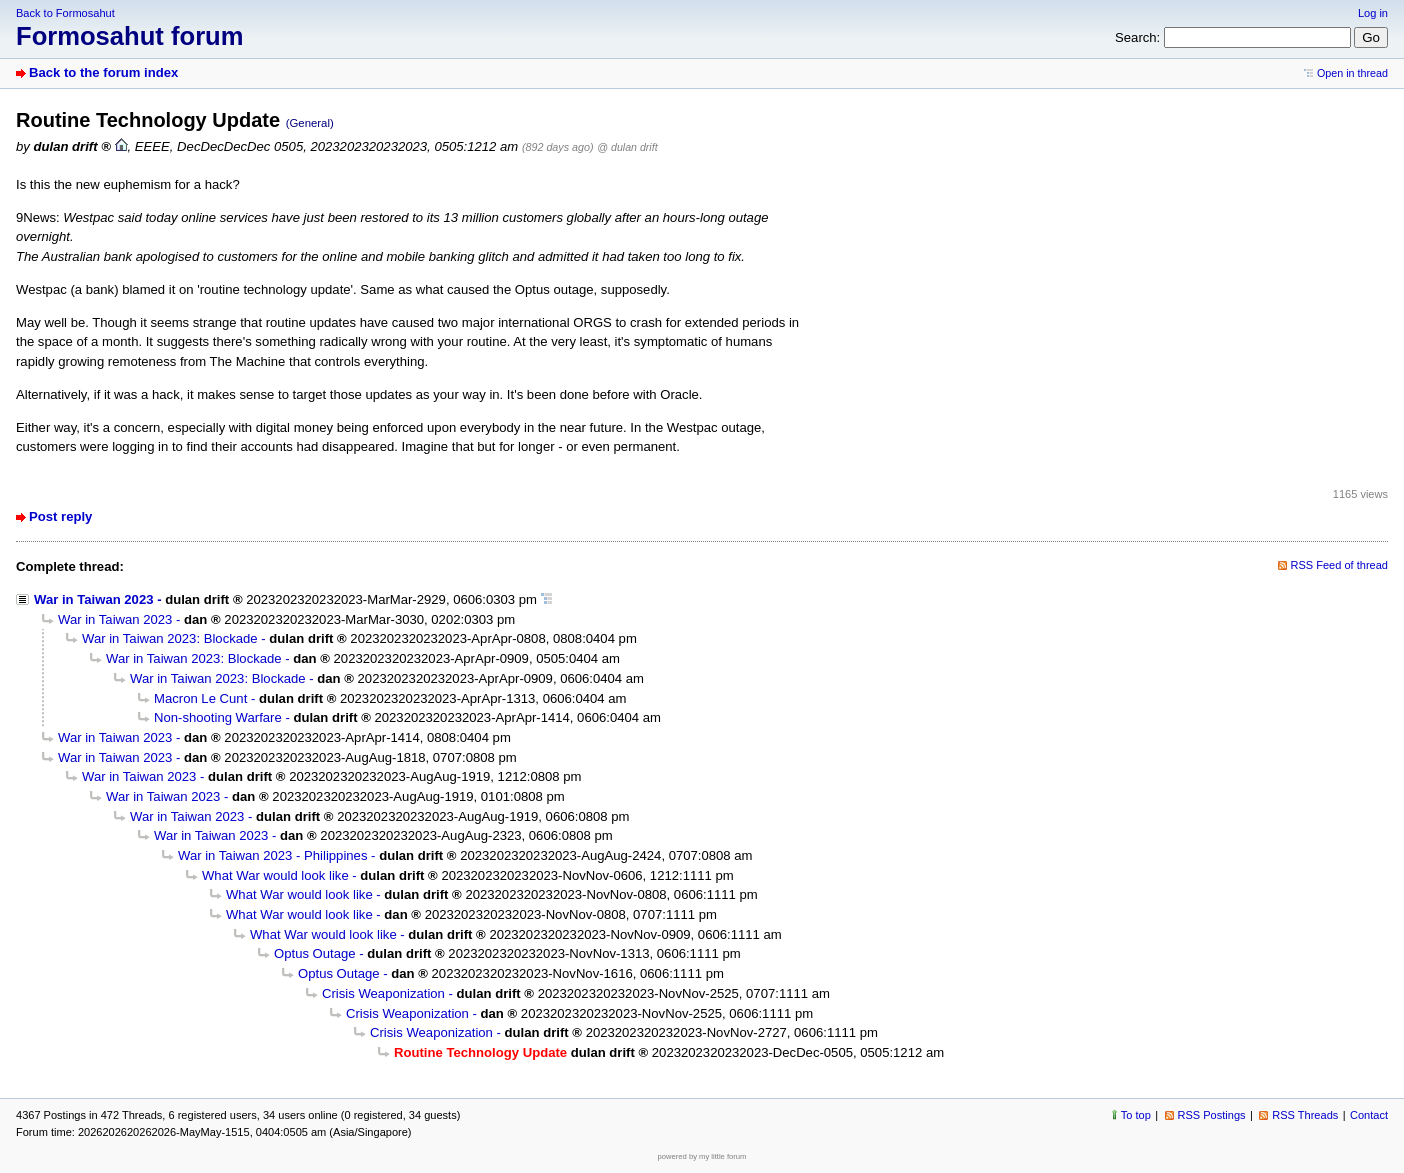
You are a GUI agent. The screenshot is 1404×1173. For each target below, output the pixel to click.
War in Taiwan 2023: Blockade (170, 638)
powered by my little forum (702, 1156)
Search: (1137, 37)
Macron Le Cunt (200, 698)
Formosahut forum (130, 36)
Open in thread (1352, 73)
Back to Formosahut (65, 13)
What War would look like (275, 875)
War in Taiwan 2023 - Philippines (272, 855)
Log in (1373, 13)
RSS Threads (1305, 1115)
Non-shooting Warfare (218, 717)
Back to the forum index (103, 72)
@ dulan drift (627, 147)
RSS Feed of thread (1340, 565)
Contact (1369, 1115)
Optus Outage (315, 953)
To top (1136, 1115)
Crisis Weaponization (383, 993)
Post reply (60, 516)
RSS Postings (1212, 1115)
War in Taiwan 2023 (93, 599)
